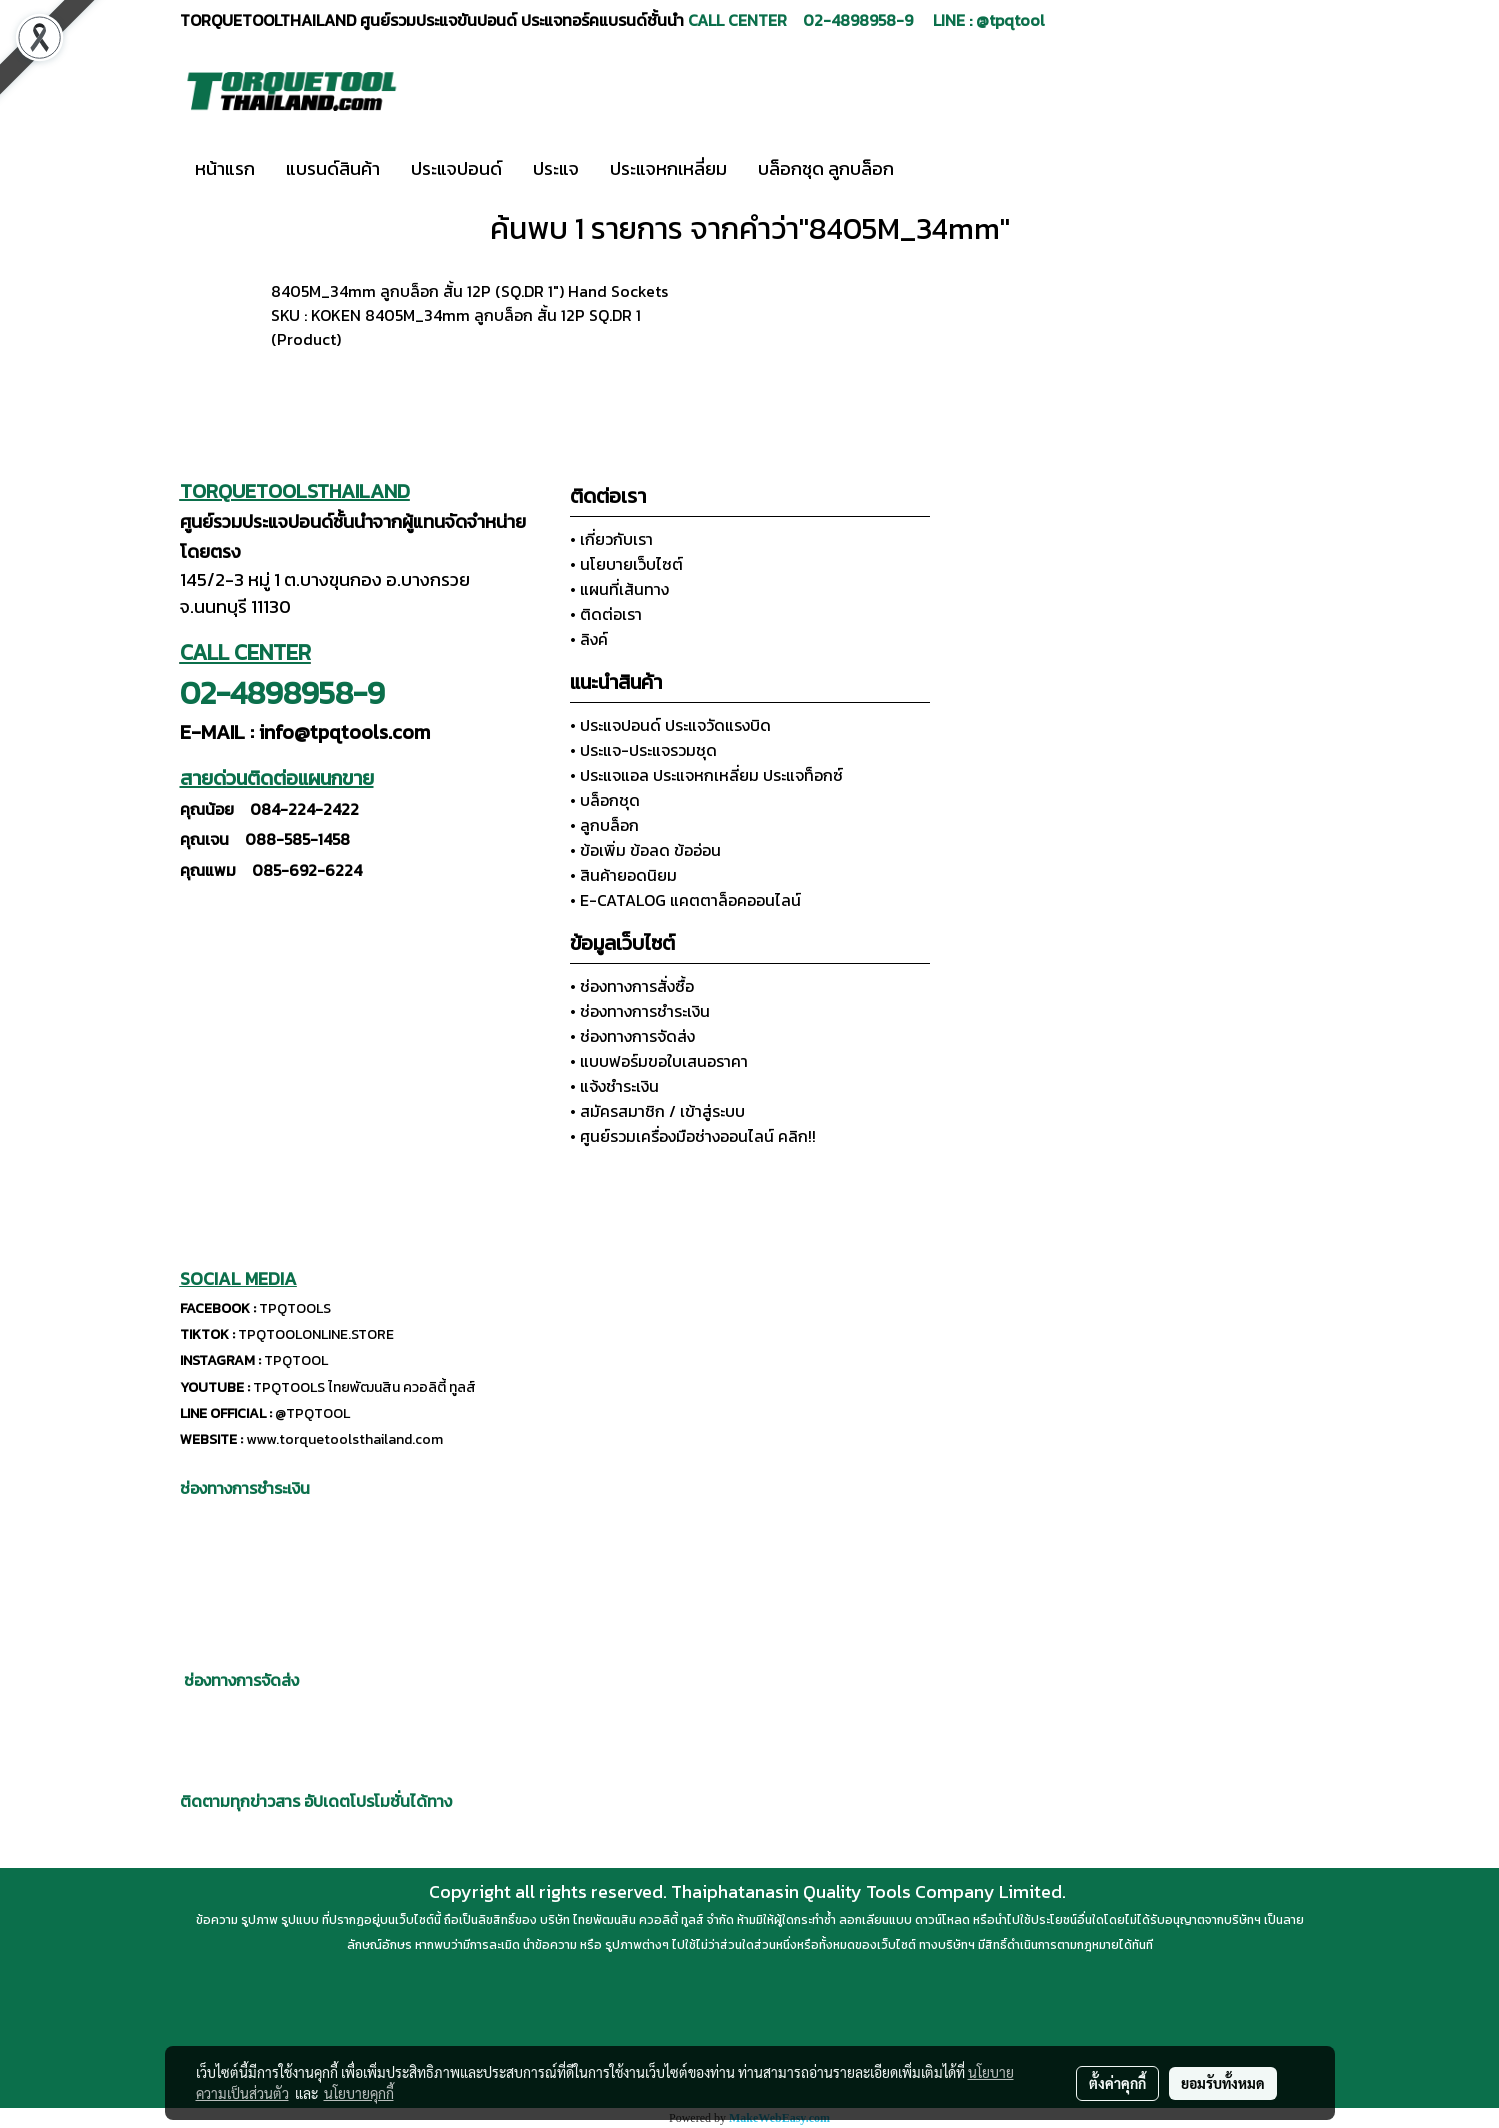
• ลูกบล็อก (604, 825)
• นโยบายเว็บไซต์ (626, 564)
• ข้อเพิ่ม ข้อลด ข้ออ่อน (645, 850)
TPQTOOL (296, 1360)
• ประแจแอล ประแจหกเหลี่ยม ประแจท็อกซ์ (706, 775)
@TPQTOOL (312, 1413)
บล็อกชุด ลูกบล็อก (826, 168)
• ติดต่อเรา (606, 614)
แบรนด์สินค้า (333, 168)
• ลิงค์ (589, 639)
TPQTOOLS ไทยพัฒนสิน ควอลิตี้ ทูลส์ (364, 1387)
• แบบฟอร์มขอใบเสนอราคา (659, 1061)
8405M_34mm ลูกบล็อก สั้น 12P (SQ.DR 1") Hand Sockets (469, 291)
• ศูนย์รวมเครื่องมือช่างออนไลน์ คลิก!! (693, 1136)
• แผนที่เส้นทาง (619, 589)
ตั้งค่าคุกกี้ (1117, 2083)
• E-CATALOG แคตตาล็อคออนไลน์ (685, 900)
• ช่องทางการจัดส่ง (632, 1036)
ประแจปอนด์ (456, 168)
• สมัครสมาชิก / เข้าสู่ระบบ (657, 1111)
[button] (939, 169)
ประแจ (556, 168)
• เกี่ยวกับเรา (611, 539)
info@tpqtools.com (344, 732)
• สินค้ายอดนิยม (623, 875)
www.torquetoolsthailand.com (344, 1439)
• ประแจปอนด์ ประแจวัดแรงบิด (670, 725)
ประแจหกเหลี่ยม (668, 168)
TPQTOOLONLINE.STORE (316, 1334)
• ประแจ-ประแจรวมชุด (643, 750)
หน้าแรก (225, 168)
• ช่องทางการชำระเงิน (640, 1011)
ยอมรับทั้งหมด (1223, 2083)
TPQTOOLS (295, 1308)
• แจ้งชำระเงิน (614, 1086)
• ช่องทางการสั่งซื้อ (632, 986)
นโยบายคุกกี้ (359, 2093)
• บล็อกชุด (605, 800)
